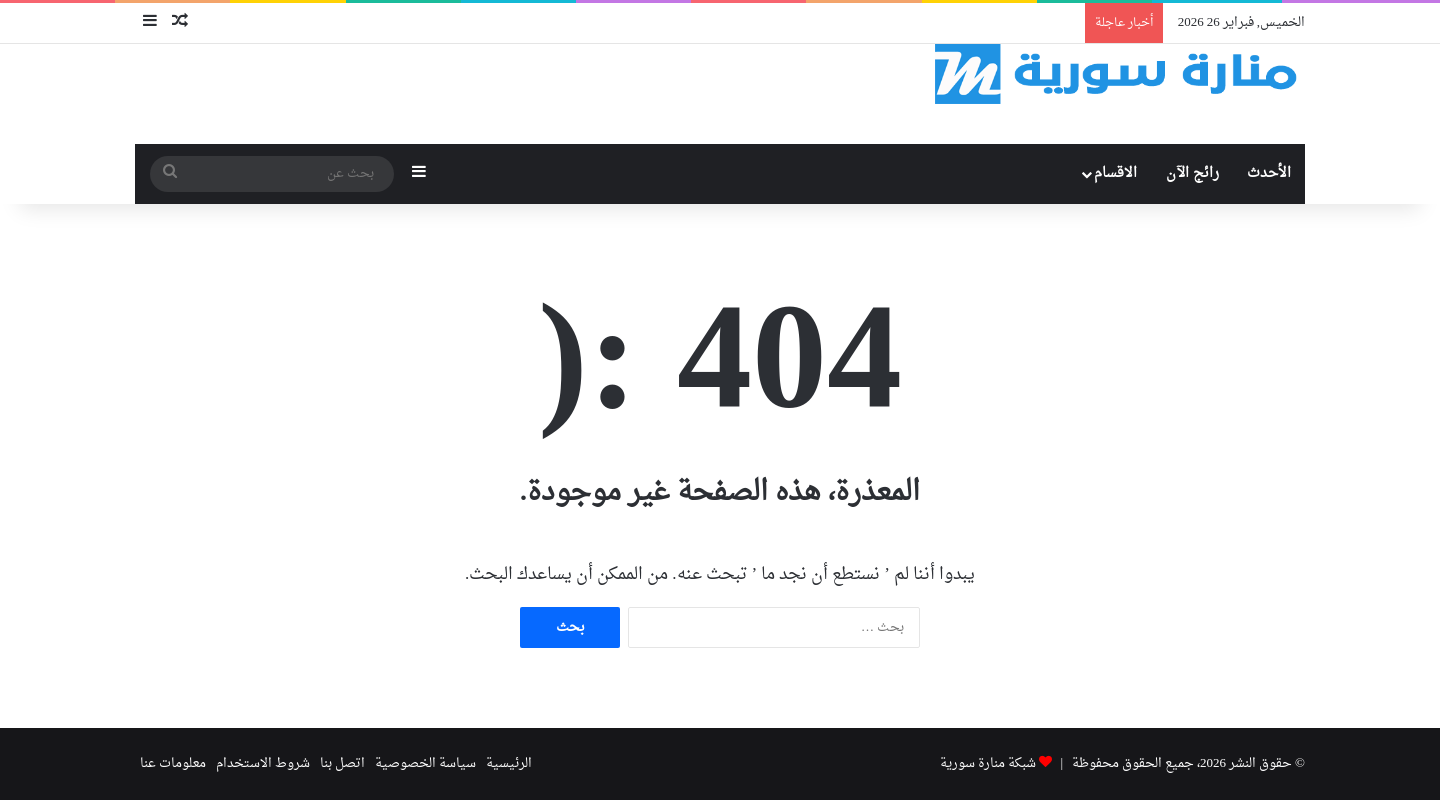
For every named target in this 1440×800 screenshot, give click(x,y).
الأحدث (1269, 173)
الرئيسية (509, 763)
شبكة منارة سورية (988, 763)
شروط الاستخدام (263, 763)
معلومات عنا (173, 763)
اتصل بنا (342, 763)
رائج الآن (1192, 173)
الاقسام (1115, 173)
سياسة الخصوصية (425, 763)
